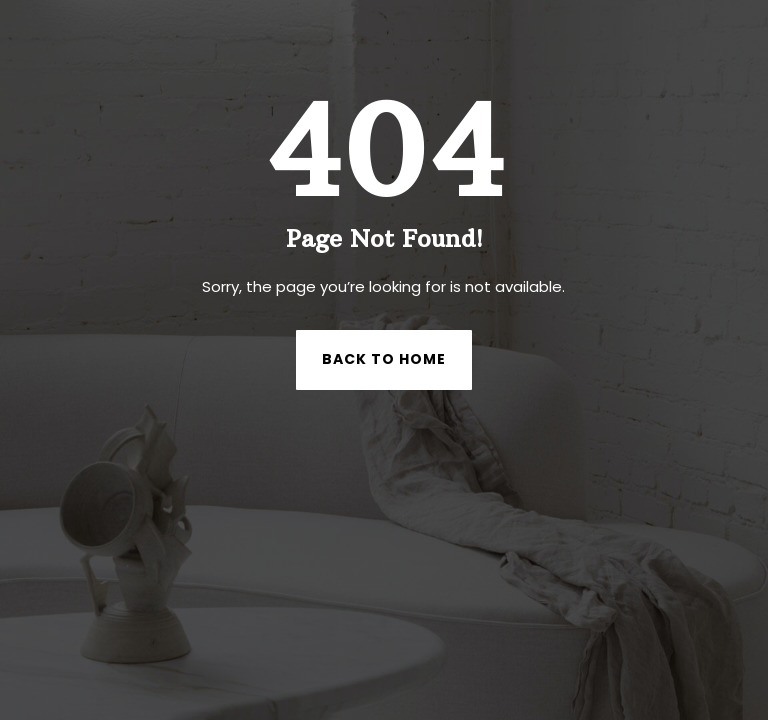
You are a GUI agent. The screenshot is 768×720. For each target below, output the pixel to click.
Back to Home (384, 359)
